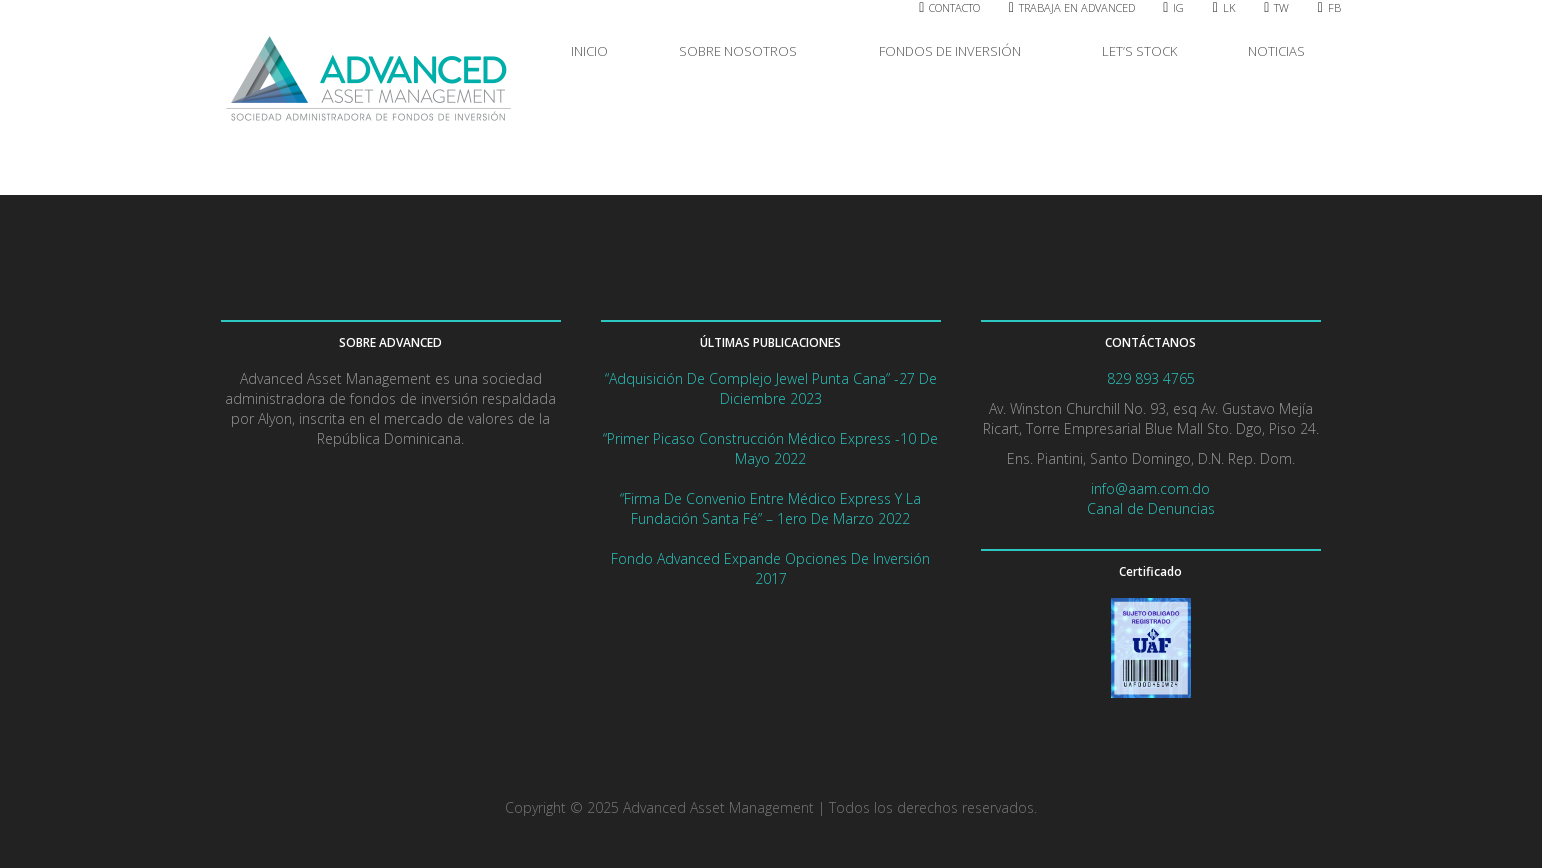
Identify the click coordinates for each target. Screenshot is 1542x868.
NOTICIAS (1276, 51)
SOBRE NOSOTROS (743, 51)
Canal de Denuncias (1151, 508)
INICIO (589, 51)
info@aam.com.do (1150, 488)
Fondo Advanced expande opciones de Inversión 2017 (770, 568)
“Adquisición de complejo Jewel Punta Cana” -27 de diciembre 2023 (771, 388)
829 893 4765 (1151, 378)
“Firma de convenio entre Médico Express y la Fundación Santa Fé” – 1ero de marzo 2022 (770, 508)
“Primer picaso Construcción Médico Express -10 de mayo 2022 (770, 448)
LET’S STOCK (1139, 51)
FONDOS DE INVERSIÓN (955, 51)
